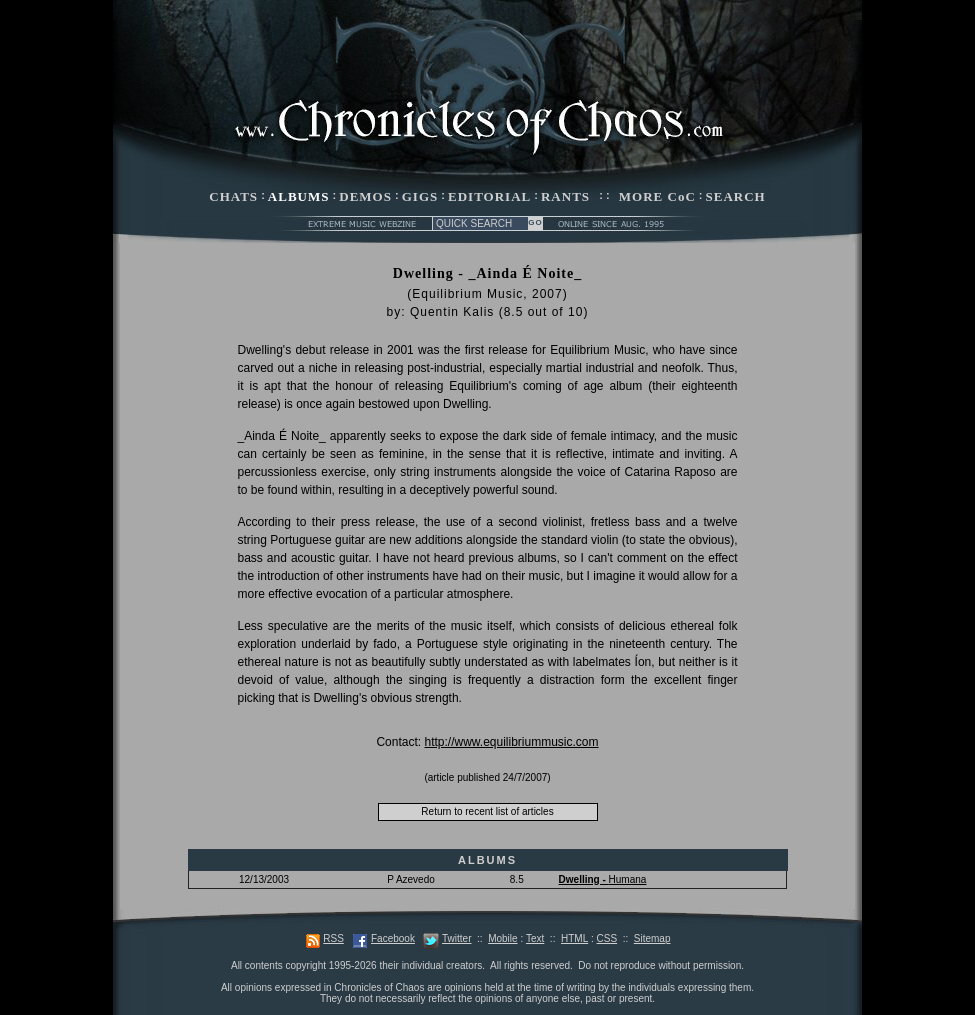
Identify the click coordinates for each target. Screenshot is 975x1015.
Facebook (393, 938)
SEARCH (736, 196)
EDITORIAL (489, 196)
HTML (574, 938)
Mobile (502, 938)
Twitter (456, 938)
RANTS (565, 196)
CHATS (233, 196)
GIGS (420, 196)
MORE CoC (657, 196)
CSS (607, 938)
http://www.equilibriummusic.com (511, 742)
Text (535, 938)
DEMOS (365, 196)
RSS (333, 938)
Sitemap (652, 938)
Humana (603, 879)
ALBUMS (299, 196)
